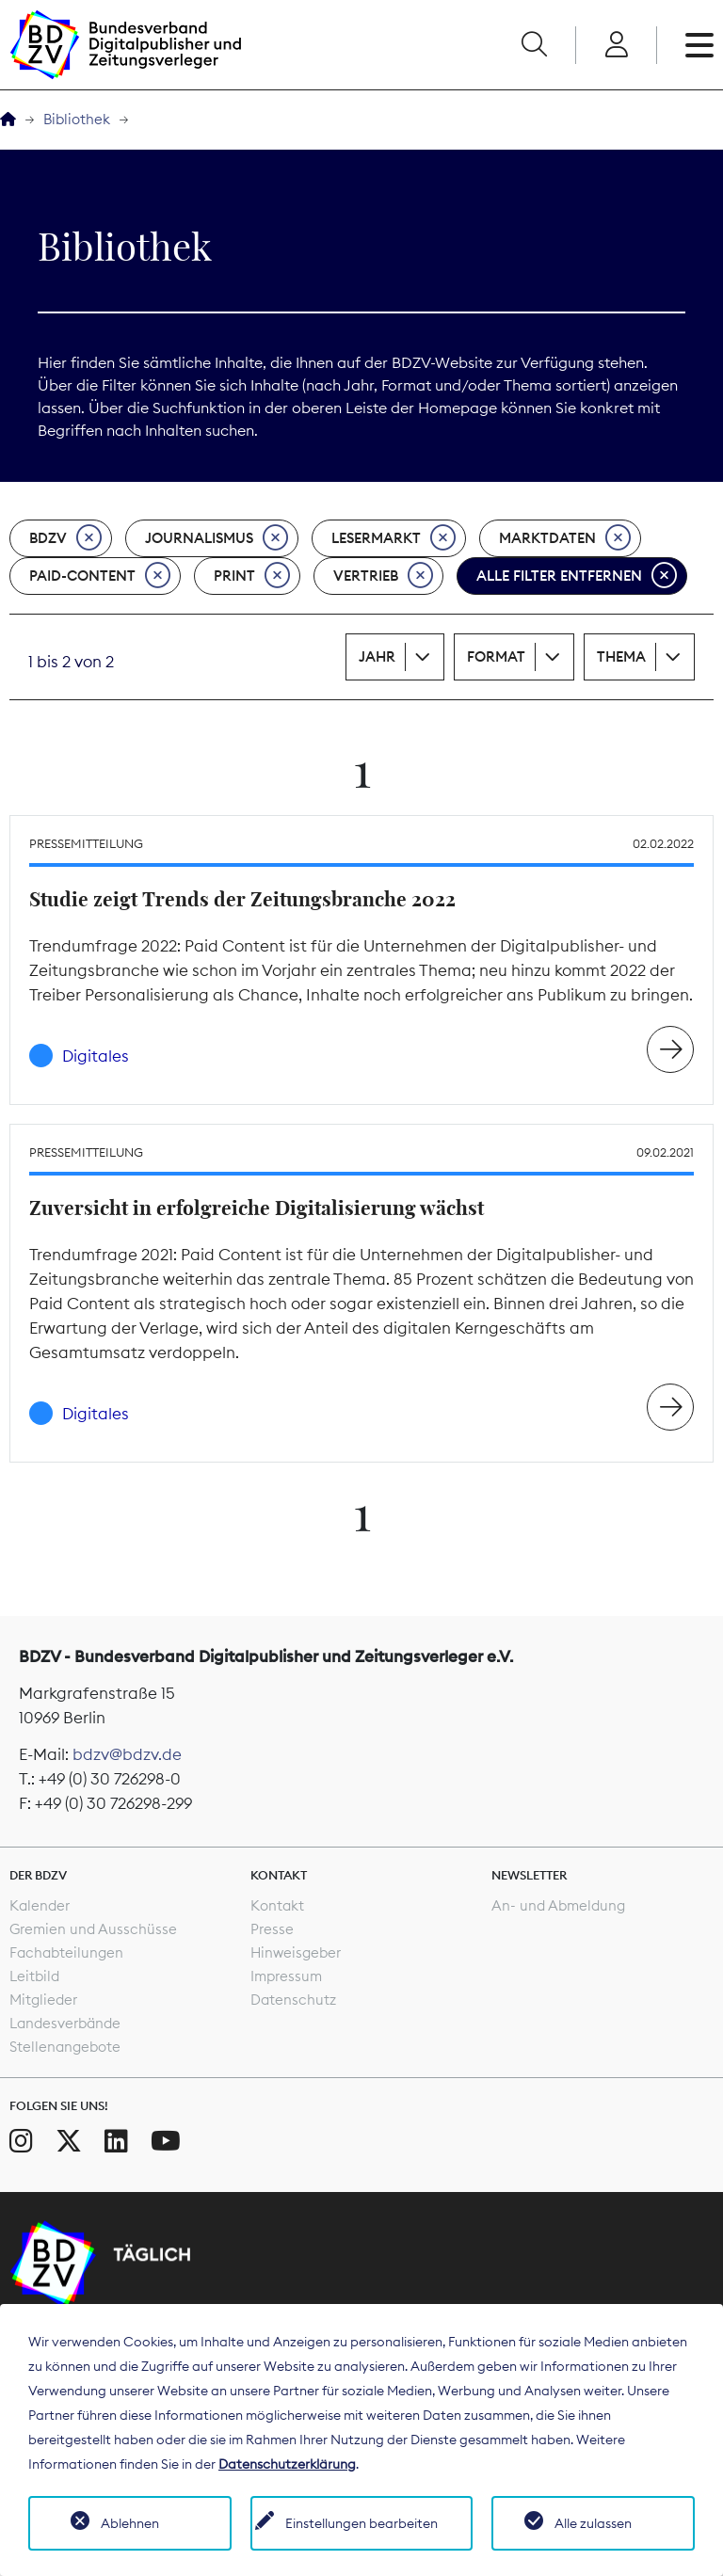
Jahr (377, 656)
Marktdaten (565, 538)
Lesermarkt (393, 538)
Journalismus (216, 538)
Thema (621, 656)
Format (496, 656)
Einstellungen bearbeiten (361, 2523)
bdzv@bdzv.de (127, 1754)
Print (252, 576)
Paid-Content (99, 576)
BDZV (65, 538)
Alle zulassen (593, 2523)
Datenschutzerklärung (287, 2464)
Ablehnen (130, 2523)
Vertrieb (383, 576)
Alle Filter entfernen (576, 576)
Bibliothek (76, 119)
